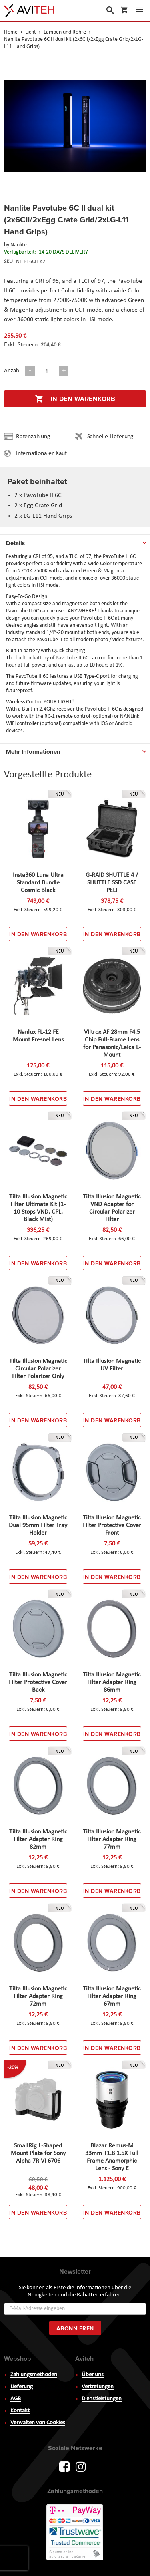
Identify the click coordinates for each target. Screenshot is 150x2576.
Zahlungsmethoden (33, 2375)
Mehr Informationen (33, 751)
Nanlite (18, 245)
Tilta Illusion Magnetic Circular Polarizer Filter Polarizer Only (38, 1369)
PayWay (75, 2533)
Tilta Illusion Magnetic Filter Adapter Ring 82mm (38, 1839)
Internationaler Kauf (41, 453)
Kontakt (20, 2411)
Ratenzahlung (33, 436)
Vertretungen (98, 2387)
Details (15, 543)
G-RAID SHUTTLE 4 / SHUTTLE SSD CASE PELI (112, 883)
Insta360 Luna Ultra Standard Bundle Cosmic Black (38, 883)
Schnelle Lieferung (110, 436)
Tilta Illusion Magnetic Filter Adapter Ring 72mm (38, 1996)
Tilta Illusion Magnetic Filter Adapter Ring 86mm (112, 1682)
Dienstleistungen (102, 2399)
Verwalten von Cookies (37, 2423)
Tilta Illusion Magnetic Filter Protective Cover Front (112, 1525)
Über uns (93, 2375)
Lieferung (21, 2387)
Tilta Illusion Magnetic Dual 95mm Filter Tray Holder (38, 1525)
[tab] (75, 541)
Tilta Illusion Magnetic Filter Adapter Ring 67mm (112, 1996)
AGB (15, 2399)
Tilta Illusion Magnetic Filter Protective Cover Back (38, 1682)
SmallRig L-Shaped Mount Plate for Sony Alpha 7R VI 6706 (38, 2153)
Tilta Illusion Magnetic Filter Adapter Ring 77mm (112, 1839)
